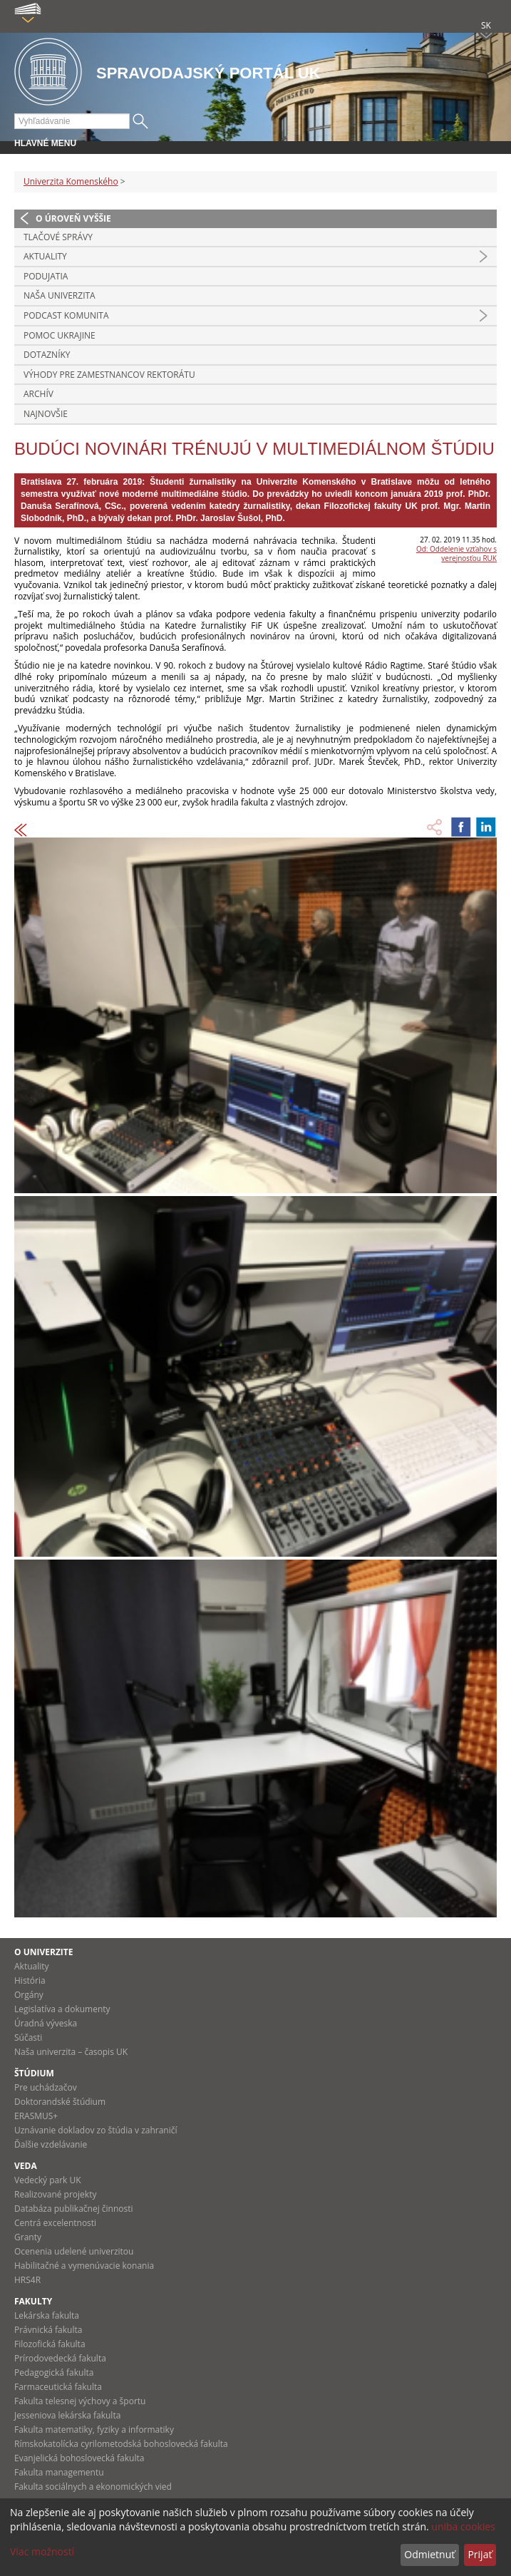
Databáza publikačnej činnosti (73, 2209)
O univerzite (43, 1952)
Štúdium (34, 2073)
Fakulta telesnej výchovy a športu (79, 2401)
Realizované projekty (55, 2194)
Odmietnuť (429, 2554)
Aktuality (45, 256)
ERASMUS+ (36, 2116)
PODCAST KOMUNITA (66, 315)
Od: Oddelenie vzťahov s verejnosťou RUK (456, 553)
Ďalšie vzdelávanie (50, 2144)
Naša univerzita (60, 295)
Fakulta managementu (59, 2472)
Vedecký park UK (47, 2180)
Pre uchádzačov (45, 2087)
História (30, 1980)
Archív (38, 394)
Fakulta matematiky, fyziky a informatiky (94, 2429)
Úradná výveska (45, 2023)
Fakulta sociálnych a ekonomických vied (93, 2486)
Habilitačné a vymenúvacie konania (84, 2266)
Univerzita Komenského (71, 181)
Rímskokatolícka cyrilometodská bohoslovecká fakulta (121, 2444)
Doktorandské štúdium (59, 2102)
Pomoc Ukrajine (60, 335)
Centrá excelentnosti (55, 2223)
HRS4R (27, 2280)
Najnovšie (46, 414)
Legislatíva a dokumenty (62, 2009)
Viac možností (42, 2551)
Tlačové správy (58, 237)
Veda (25, 2166)
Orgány (28, 1995)
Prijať (480, 2554)
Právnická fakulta (48, 2330)
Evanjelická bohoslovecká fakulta (79, 2458)
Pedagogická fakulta (53, 2372)
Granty (27, 2237)
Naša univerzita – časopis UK (71, 2052)
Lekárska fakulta (46, 2315)
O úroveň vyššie (73, 218)
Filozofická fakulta (50, 2344)
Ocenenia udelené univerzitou (73, 2251)
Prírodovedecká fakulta (60, 2358)
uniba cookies (463, 2526)
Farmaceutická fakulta (58, 2387)
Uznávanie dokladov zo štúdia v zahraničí (95, 2130)
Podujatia (46, 276)
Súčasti (28, 2037)
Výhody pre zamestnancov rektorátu (109, 375)
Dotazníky (47, 355)
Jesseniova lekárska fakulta (67, 2415)
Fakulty (33, 2301)
